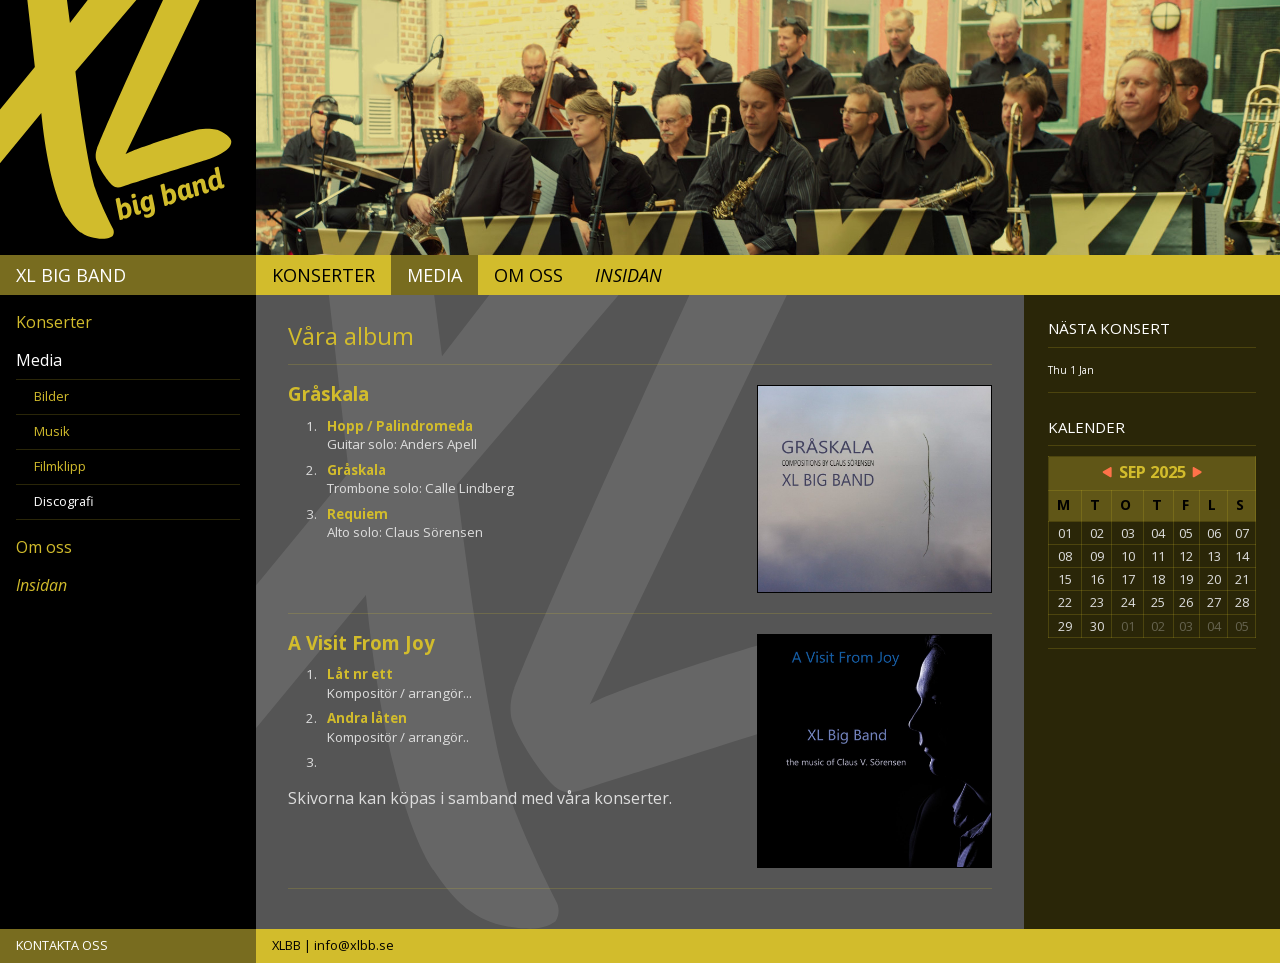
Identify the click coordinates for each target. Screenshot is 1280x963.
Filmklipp (60, 466)
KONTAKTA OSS (62, 945)
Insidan (628, 275)
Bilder (51, 396)
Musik (52, 431)
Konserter (323, 275)
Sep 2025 (1152, 472)
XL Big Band (71, 275)
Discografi (64, 501)
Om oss (528, 275)
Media (434, 275)
